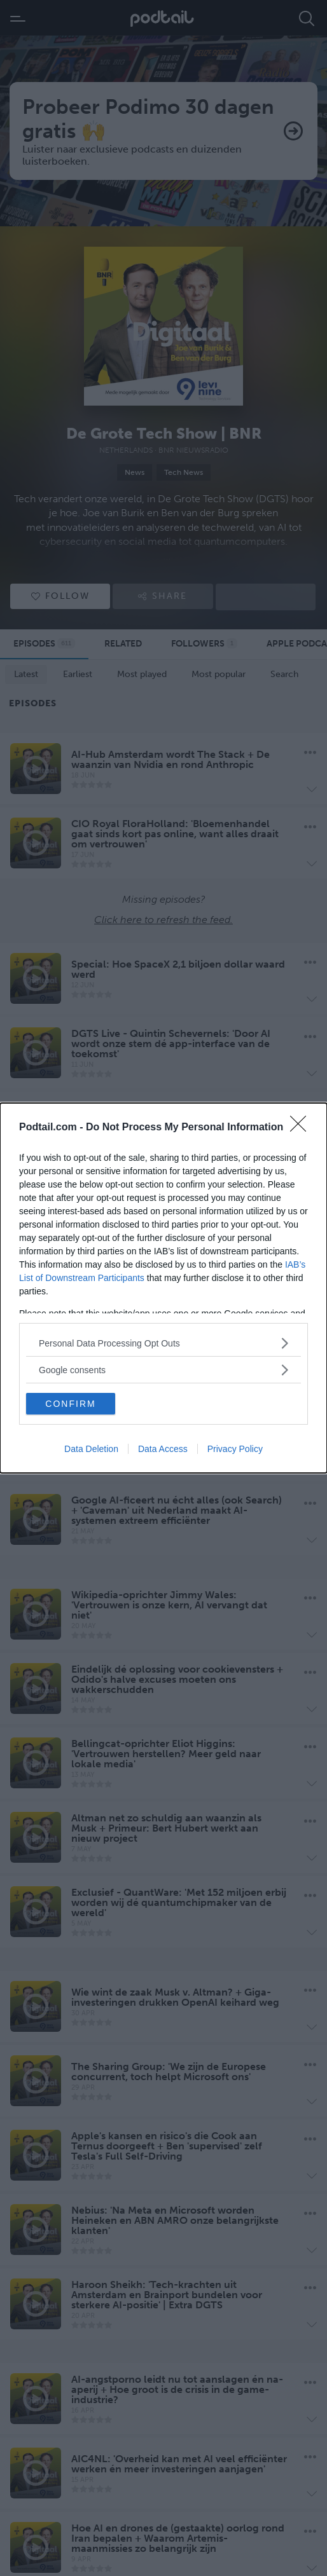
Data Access (163, 1449)
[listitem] (163, 1343)
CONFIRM (70, 1404)
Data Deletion (91, 1449)
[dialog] (163, 1288)
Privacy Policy (235, 1449)
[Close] (302, 1128)
